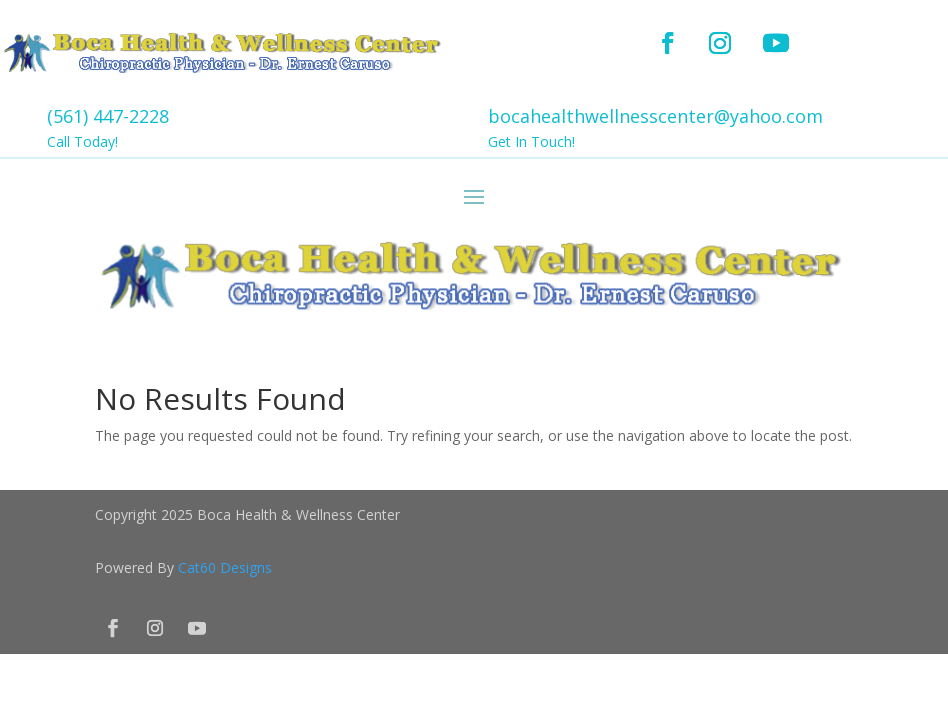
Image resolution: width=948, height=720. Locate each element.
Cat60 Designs (225, 567)
